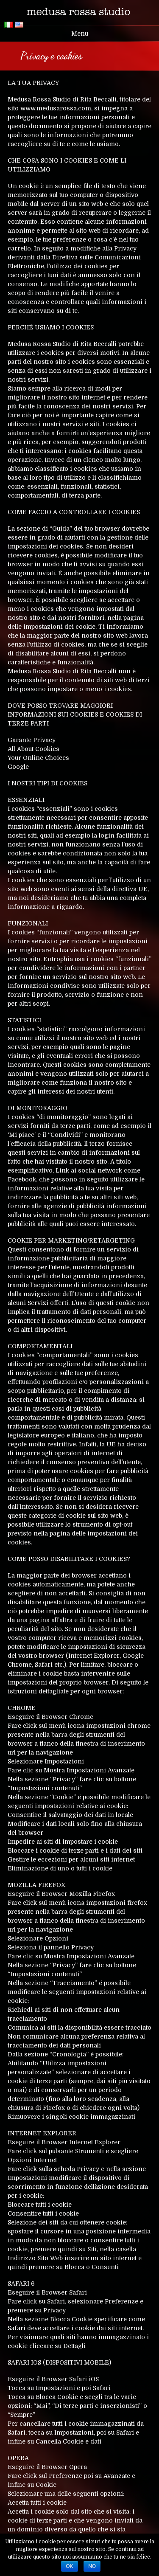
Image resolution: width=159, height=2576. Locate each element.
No (92, 2566)
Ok (69, 2566)
